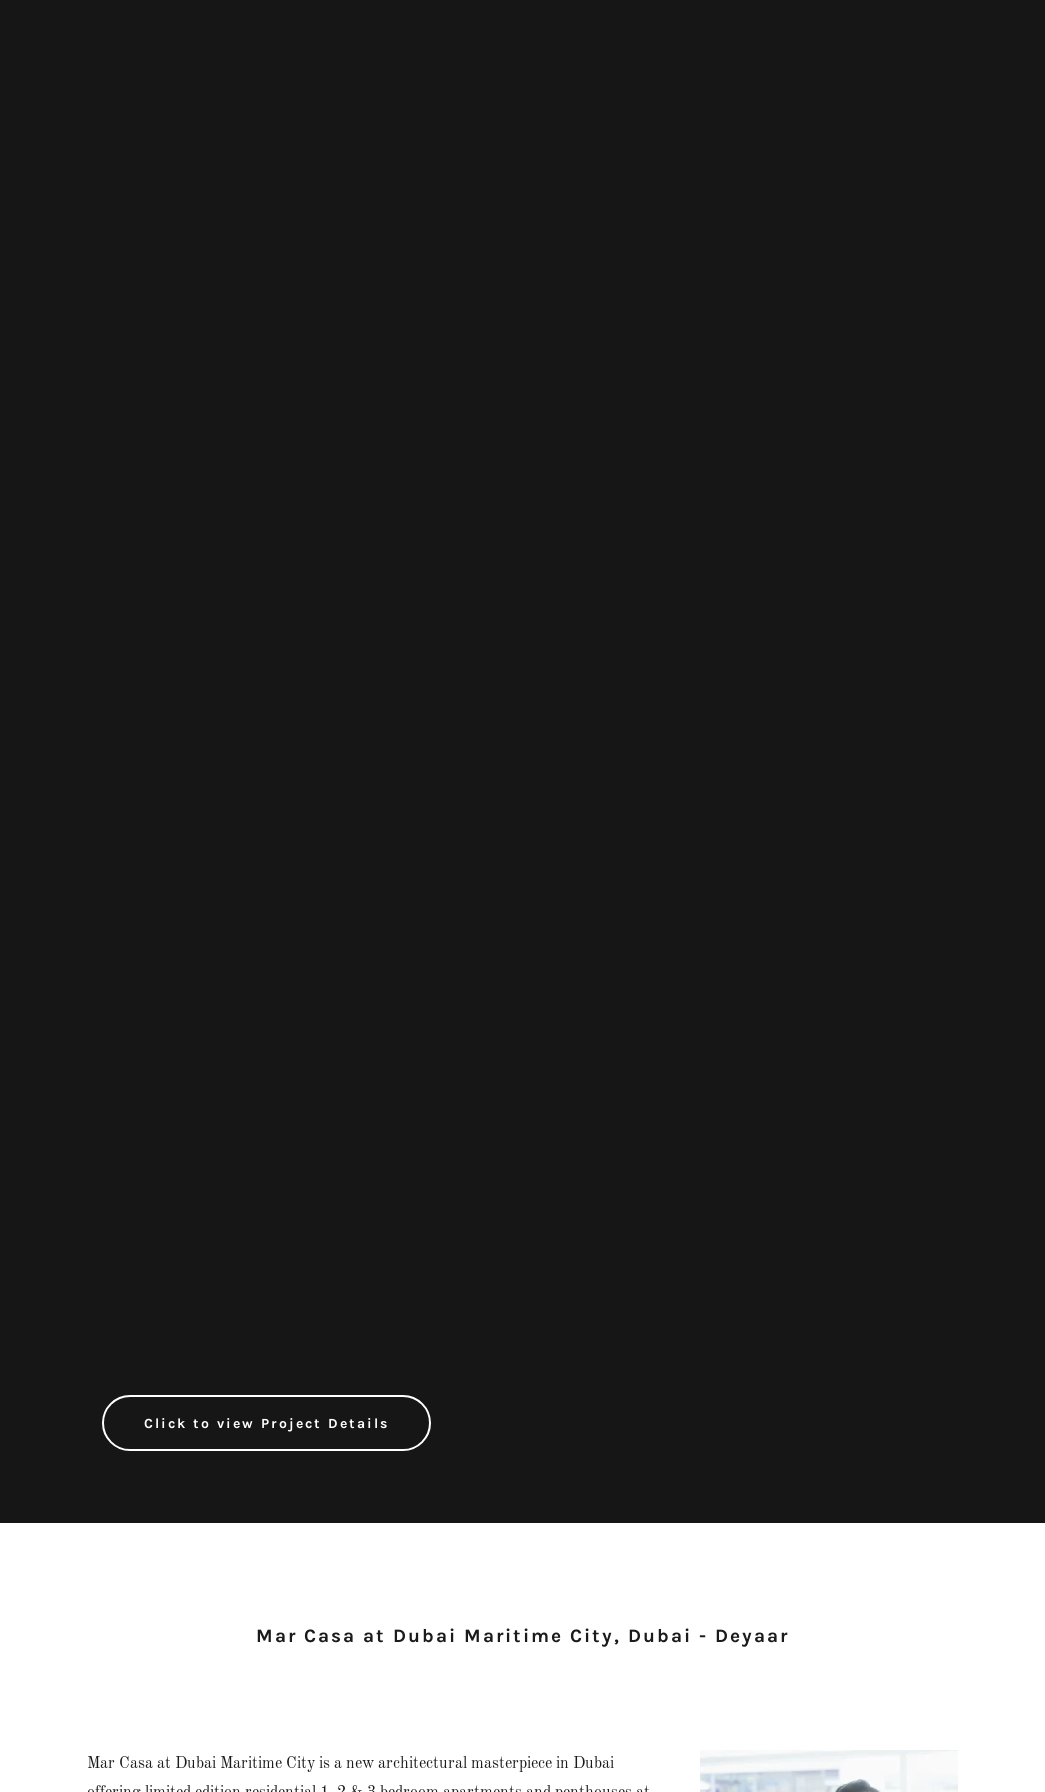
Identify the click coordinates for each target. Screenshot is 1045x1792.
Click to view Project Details (266, 1423)
